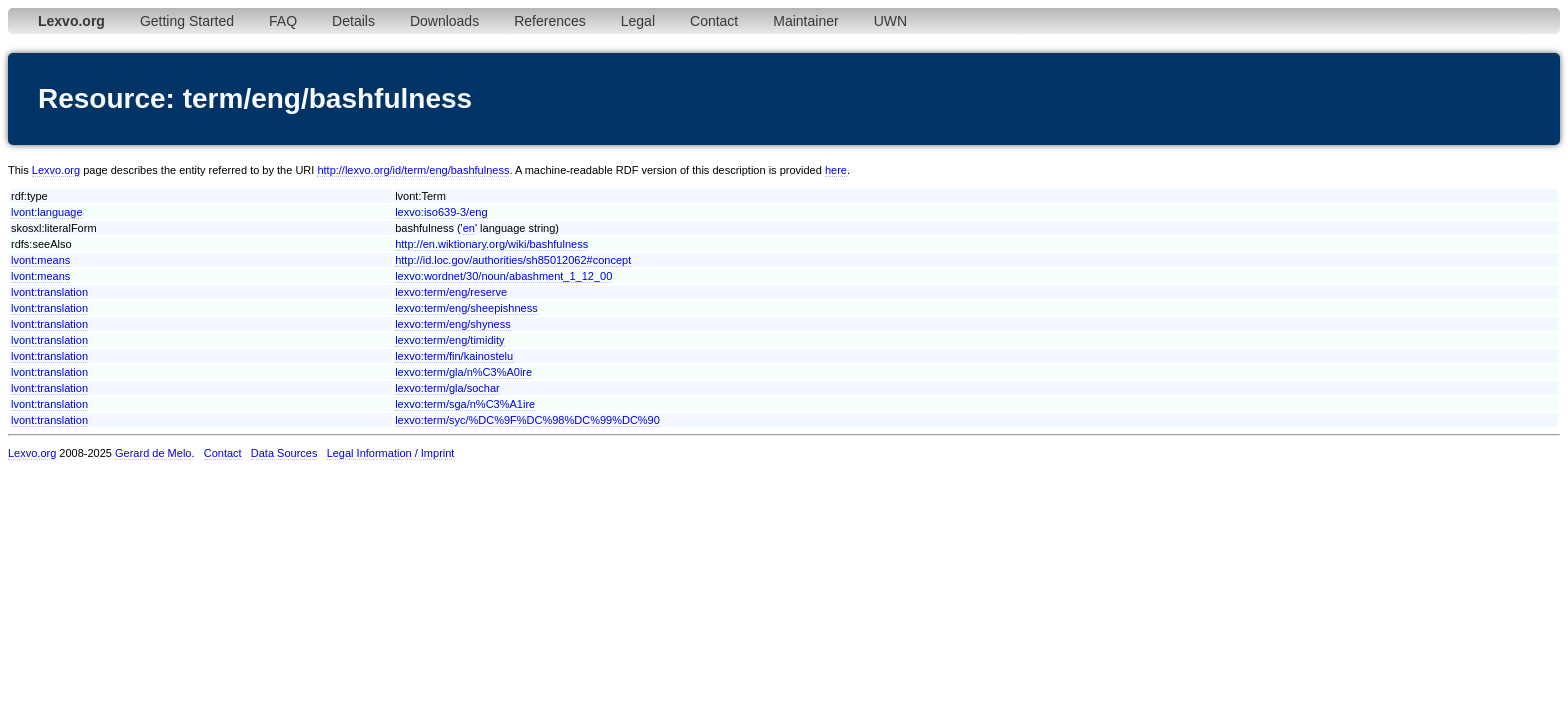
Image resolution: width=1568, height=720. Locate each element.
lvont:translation (49, 292)
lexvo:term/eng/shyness (453, 324)
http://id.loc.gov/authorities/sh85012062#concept (513, 260)
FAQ (283, 21)
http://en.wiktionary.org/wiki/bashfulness (491, 244)
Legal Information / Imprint (391, 453)
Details (353, 21)
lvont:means (40, 260)
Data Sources (284, 453)
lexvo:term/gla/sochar (447, 388)
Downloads (444, 21)
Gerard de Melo (153, 453)
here (836, 170)
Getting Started (187, 21)
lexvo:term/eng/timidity (449, 340)
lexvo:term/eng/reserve (451, 292)
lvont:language (47, 212)
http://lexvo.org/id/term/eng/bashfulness (413, 170)
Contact (714, 21)
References (550, 21)
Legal (638, 21)
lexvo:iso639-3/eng (441, 212)
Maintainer (805, 21)
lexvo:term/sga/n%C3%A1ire (465, 404)
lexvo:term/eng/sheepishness (466, 308)
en (469, 228)
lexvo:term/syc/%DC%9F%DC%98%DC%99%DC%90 (527, 420)
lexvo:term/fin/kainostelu (454, 356)
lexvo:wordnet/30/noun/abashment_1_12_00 (503, 276)
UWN (890, 21)
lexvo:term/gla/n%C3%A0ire (463, 372)
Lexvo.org (56, 170)
